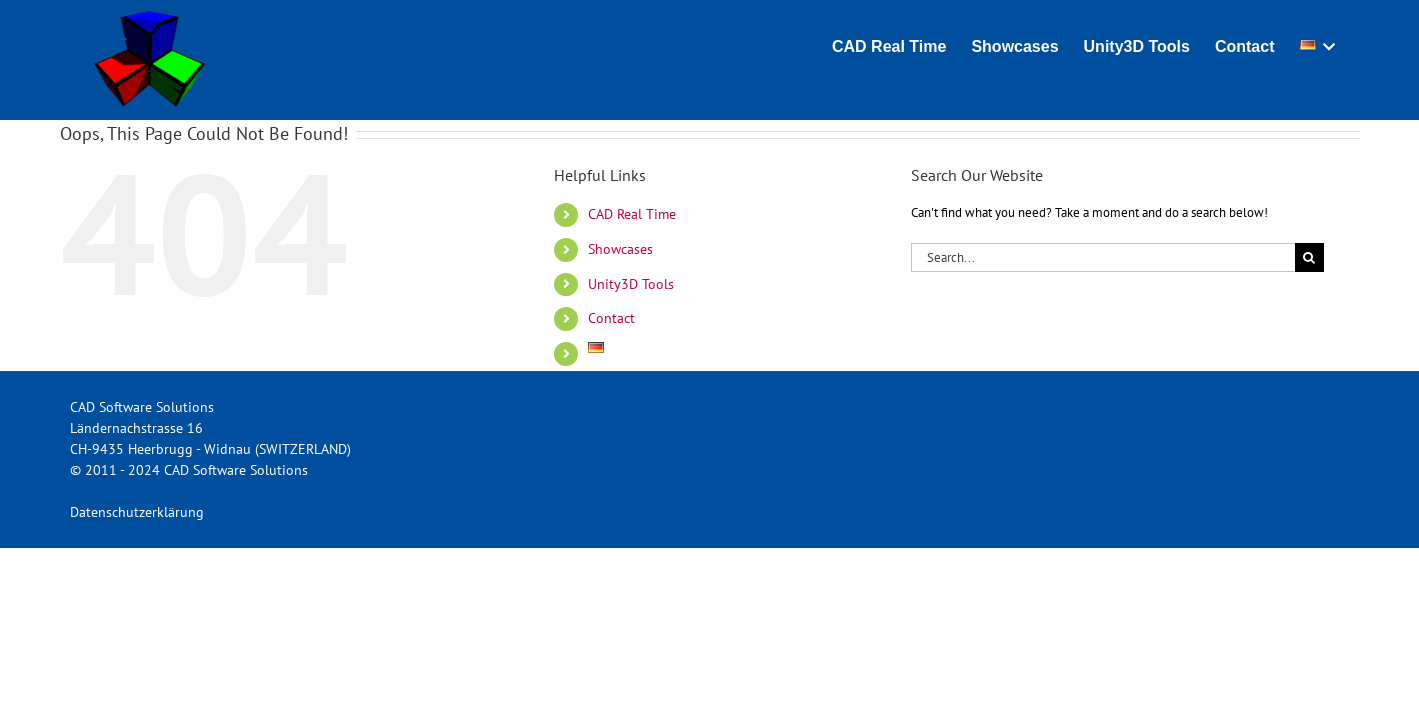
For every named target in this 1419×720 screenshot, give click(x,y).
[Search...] (1103, 257)
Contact (611, 318)
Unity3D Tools (631, 284)
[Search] (1309, 257)
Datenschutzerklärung (137, 512)
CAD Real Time (632, 214)
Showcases (620, 249)
